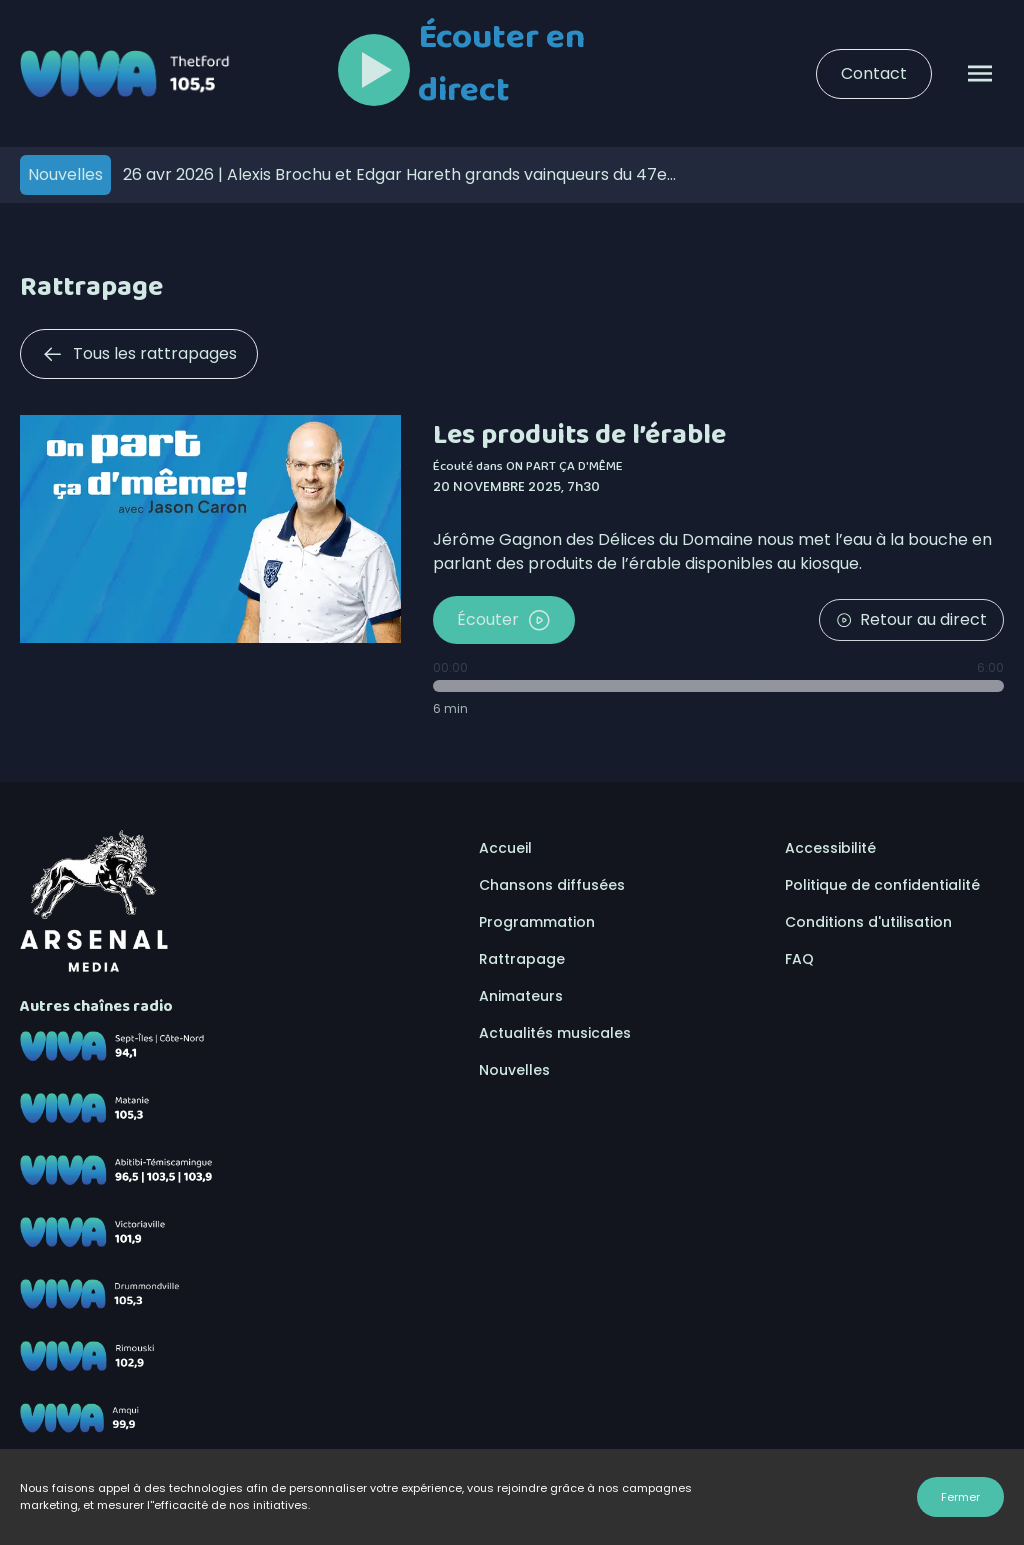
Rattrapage (522, 959)
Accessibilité (830, 848)
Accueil (505, 848)
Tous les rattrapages (139, 354)
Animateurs (521, 996)
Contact (874, 73)
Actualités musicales (555, 1033)
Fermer (960, 1497)
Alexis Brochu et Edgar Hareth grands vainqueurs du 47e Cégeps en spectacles (395, 174)
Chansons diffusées (552, 885)
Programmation (537, 922)
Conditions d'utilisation (868, 922)
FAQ (799, 959)
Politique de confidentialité (882, 885)
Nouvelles (514, 1070)
